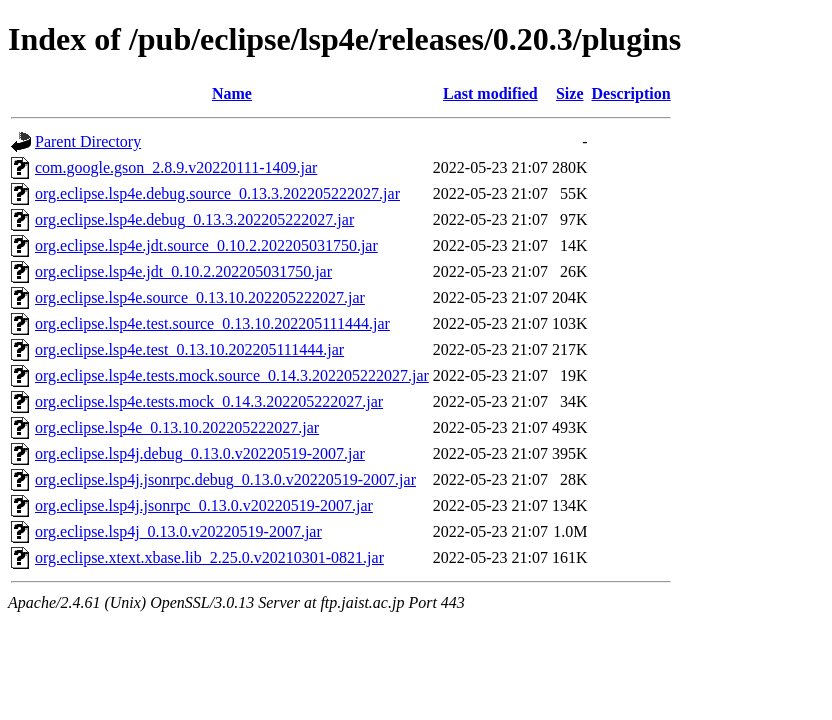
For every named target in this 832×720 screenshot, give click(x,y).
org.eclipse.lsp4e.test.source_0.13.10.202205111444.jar (212, 323)
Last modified (490, 93)
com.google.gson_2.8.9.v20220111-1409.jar (176, 167)
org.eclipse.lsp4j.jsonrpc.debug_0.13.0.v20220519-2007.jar (225, 479)
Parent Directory (88, 141)
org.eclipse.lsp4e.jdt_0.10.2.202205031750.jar (183, 271)
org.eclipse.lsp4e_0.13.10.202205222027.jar (177, 427)
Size (570, 93)
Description (631, 93)
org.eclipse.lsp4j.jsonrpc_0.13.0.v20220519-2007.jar (204, 505)
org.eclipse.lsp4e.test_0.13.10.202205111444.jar (189, 349)
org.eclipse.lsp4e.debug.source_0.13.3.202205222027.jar (217, 193)
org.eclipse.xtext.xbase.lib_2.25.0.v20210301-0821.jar (209, 557)
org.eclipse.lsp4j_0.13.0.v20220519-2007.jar (178, 531)
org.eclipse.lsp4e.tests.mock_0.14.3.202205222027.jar (209, 401)
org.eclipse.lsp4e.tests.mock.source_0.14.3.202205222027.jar (232, 375)
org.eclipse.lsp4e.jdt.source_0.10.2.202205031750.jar (206, 245)
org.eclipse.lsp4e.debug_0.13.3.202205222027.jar (194, 219)
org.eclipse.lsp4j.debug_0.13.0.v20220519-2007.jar (200, 453)
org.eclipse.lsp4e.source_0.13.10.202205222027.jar (200, 297)
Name (232, 93)
